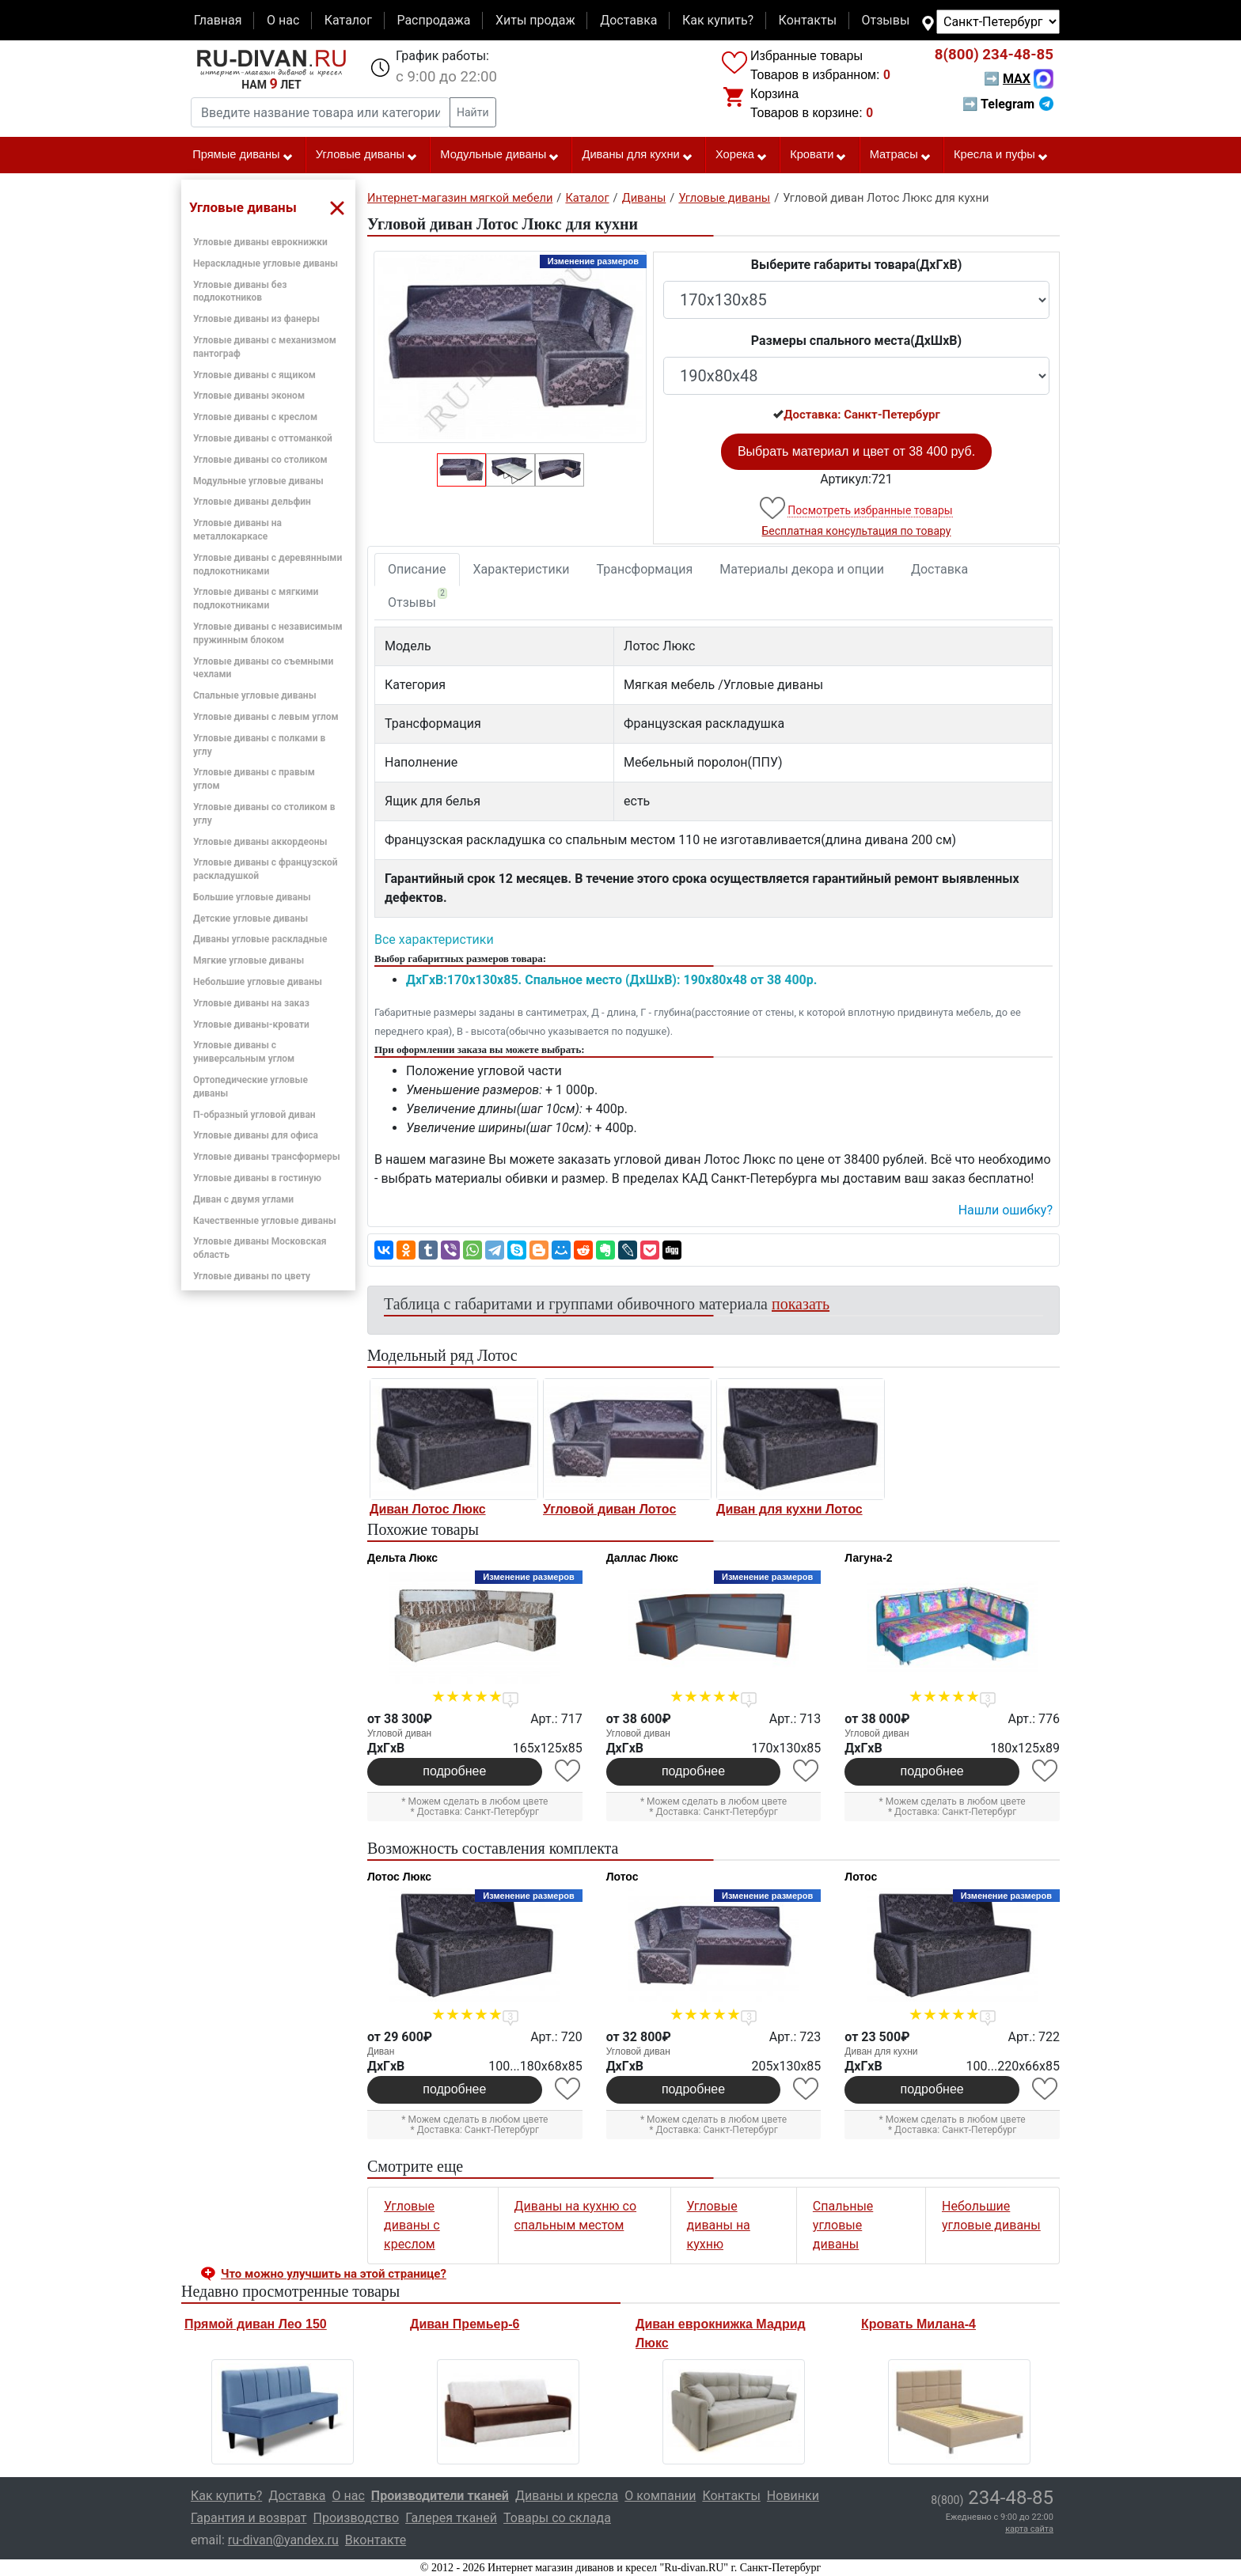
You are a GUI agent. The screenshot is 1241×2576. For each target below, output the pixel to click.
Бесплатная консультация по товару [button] (856, 531)
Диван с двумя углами (243, 1199)
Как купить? (717, 20)
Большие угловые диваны (252, 897)
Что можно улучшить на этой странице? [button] (333, 2274)
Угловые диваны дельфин (252, 501)
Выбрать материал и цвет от (856, 451)
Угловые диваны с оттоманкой (262, 438)
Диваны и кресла (566, 2495)
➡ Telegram (1007, 104)
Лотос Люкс (399, 1876)
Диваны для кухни (638, 155)
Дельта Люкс (402, 1557)
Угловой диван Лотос (609, 1509)
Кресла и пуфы (1001, 155)
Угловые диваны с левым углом (266, 716)
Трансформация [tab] (645, 569)
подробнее (454, 1771)
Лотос (622, 1876)
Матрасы (901, 155)
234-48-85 (994, 54)
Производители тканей (440, 2495)
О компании (660, 2495)
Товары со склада (557, 2517)
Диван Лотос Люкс (428, 1509)
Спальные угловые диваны (255, 695)
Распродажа (433, 20)
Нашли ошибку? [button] (1005, 1210)
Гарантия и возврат (249, 2517)
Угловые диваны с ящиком (254, 375)
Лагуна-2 (868, 1557)
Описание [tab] (417, 569)
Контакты (808, 20)
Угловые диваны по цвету (251, 1276)
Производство (356, 2517)
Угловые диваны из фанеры (256, 318)
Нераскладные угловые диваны (265, 263)
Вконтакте (375, 2540)
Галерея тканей (451, 2517)
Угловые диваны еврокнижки (260, 242)
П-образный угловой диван (254, 1114)
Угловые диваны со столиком (260, 459)
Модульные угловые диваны (258, 481)
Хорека (741, 155)
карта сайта (1029, 2529)
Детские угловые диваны (250, 918)
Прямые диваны (242, 155)
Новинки (793, 2495)
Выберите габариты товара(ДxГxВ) (856, 264)
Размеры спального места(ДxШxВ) (856, 340)
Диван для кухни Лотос (789, 1509)
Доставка (628, 20)
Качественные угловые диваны (264, 1220)
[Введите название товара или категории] (320, 112)
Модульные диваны (500, 155)
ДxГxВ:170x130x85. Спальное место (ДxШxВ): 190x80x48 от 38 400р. (611, 979)
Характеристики (521, 569)
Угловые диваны (367, 155)
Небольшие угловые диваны (257, 981)
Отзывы (886, 20)
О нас (283, 20)
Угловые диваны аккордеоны (260, 841)
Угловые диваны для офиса (255, 1135)
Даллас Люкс (642, 1557)
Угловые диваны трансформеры (266, 1156)
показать (800, 1304)
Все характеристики (434, 939)
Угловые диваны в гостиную (257, 1178)
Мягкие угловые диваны (248, 960)
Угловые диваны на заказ (251, 1003)
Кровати (818, 155)
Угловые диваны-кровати (251, 1024)
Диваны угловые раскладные (260, 939)
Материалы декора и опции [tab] (801, 569)
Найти (473, 112)
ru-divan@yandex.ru (283, 2540)
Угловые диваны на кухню (718, 2225)
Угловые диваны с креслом (255, 416)
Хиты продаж (535, 20)
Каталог (348, 20)
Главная (218, 20)
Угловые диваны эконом (249, 395)
